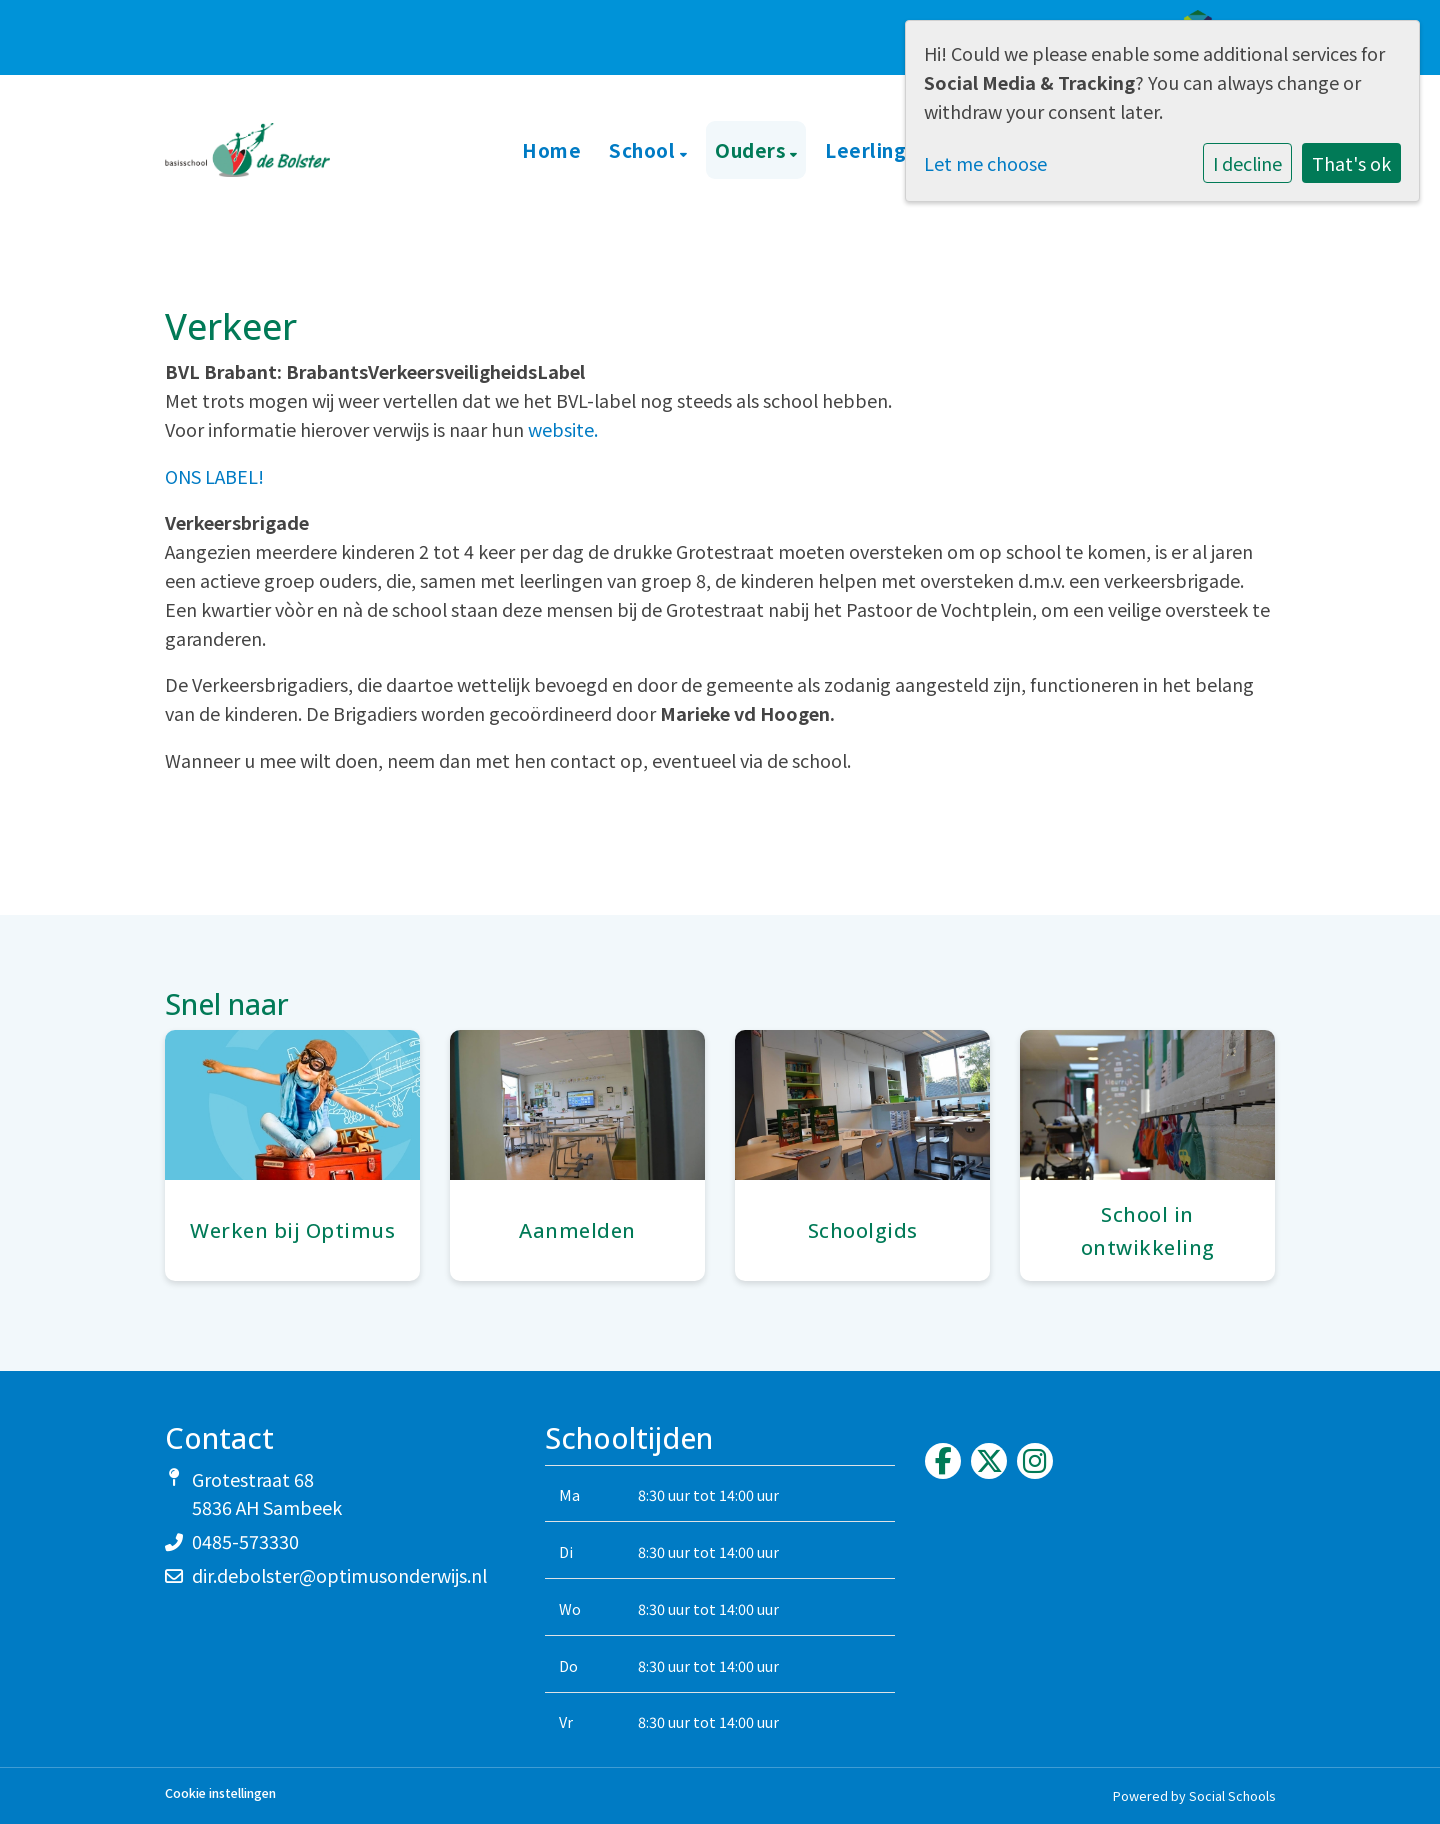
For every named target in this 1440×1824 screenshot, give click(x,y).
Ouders (752, 149)
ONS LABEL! (214, 476)
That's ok (1351, 163)
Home (551, 149)
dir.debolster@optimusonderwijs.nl (339, 1575)
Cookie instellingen (220, 1793)
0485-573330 (245, 1541)
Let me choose (985, 163)
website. (563, 429)
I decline (1247, 163)
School (644, 149)
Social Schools (1232, 1795)
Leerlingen (880, 149)
